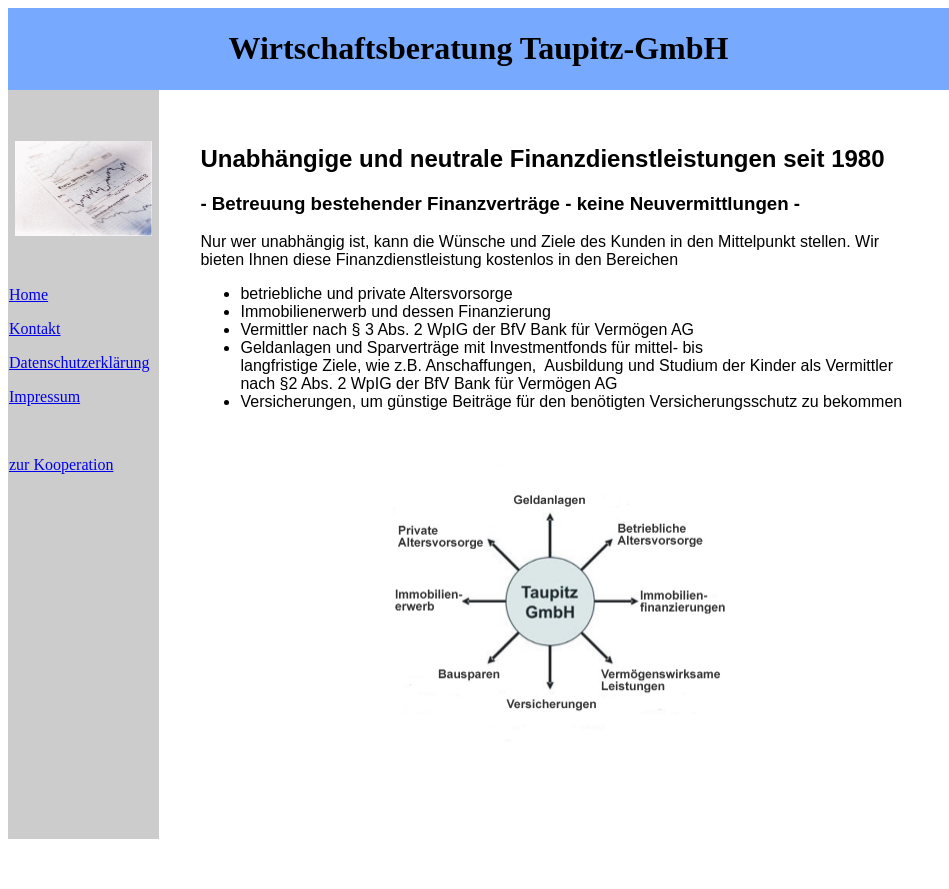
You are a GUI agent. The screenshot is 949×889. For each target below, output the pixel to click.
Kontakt (35, 328)
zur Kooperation (61, 464)
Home (28, 294)
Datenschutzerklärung (79, 362)
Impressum (44, 396)
